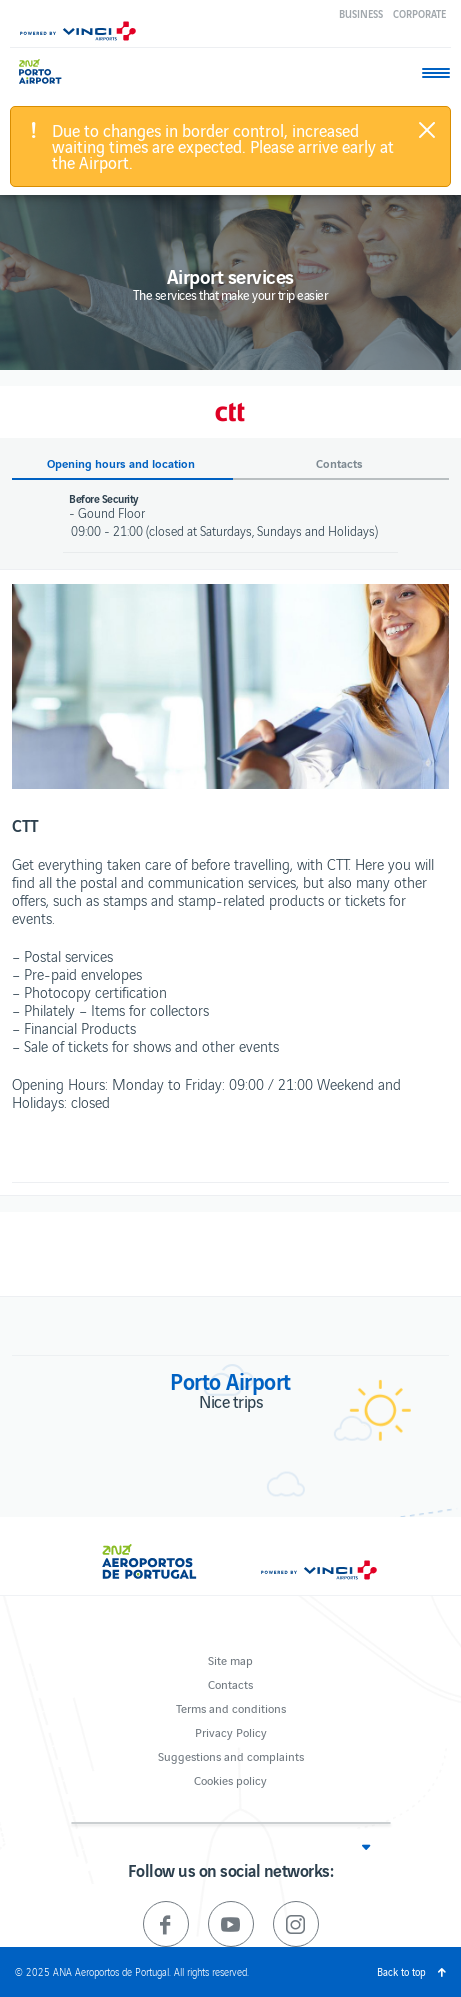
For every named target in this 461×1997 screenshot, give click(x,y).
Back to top (401, 1971)
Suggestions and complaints (231, 1755)
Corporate (419, 13)
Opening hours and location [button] (121, 463)
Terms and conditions (231, 1707)
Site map (230, 1659)
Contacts (230, 1683)
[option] (230, 686)
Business (361, 13)
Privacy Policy (231, 1731)
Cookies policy (230, 1779)
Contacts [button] (339, 463)
